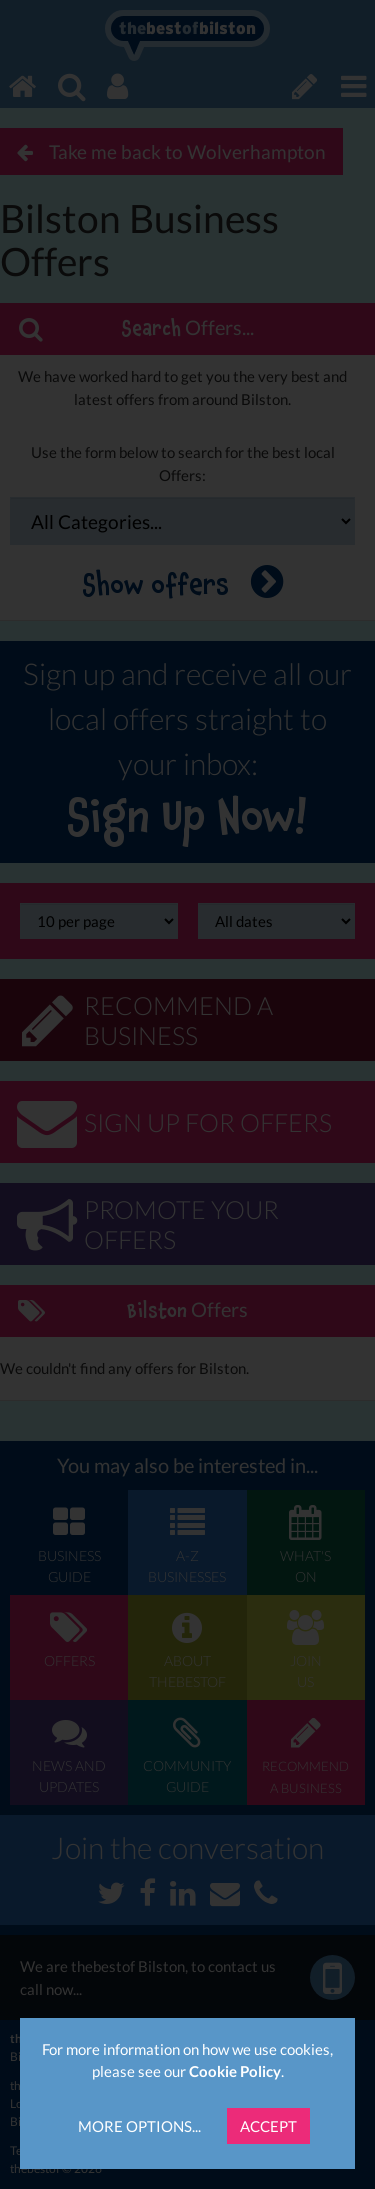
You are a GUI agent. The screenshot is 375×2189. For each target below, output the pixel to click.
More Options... (139, 2126)
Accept (268, 2126)
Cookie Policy (235, 2071)
